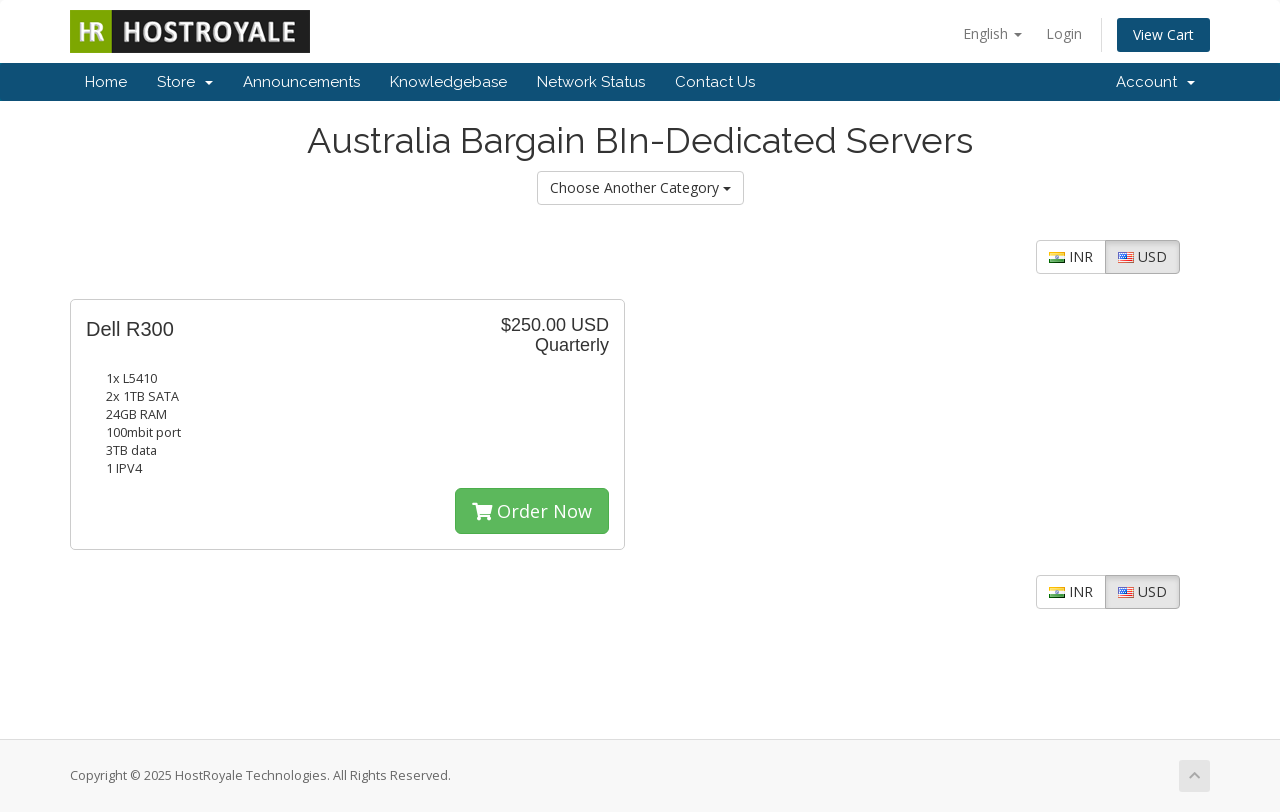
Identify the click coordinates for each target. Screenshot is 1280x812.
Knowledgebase (448, 82)
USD (1142, 256)
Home (106, 82)
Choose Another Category (640, 187)
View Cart (1163, 34)
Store (185, 82)
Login (1064, 33)
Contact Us (715, 82)
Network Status (591, 82)
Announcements (301, 82)
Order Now (532, 511)
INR (1071, 256)
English (992, 33)
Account (1155, 82)
